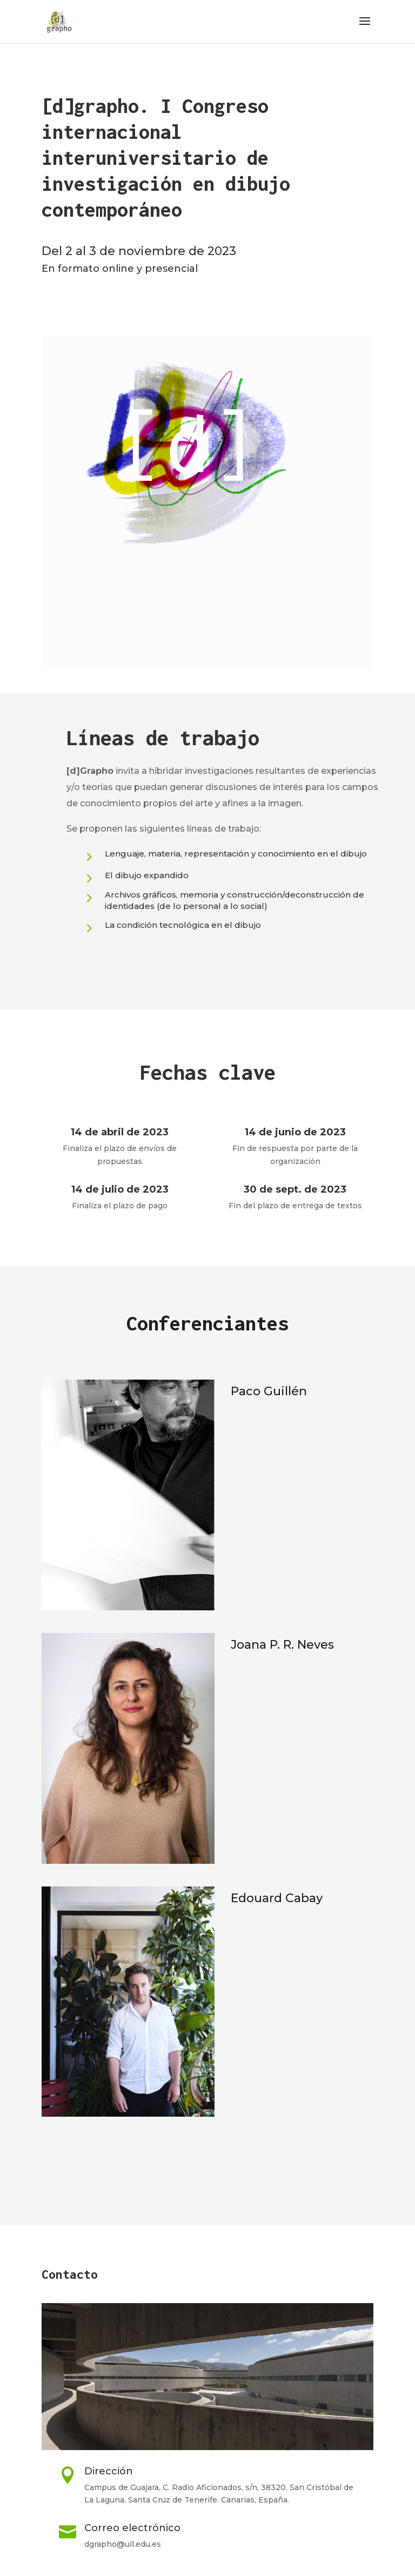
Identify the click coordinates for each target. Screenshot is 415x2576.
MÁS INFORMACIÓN (207, 2166)
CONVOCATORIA (100, 307)
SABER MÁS (111, 964)
